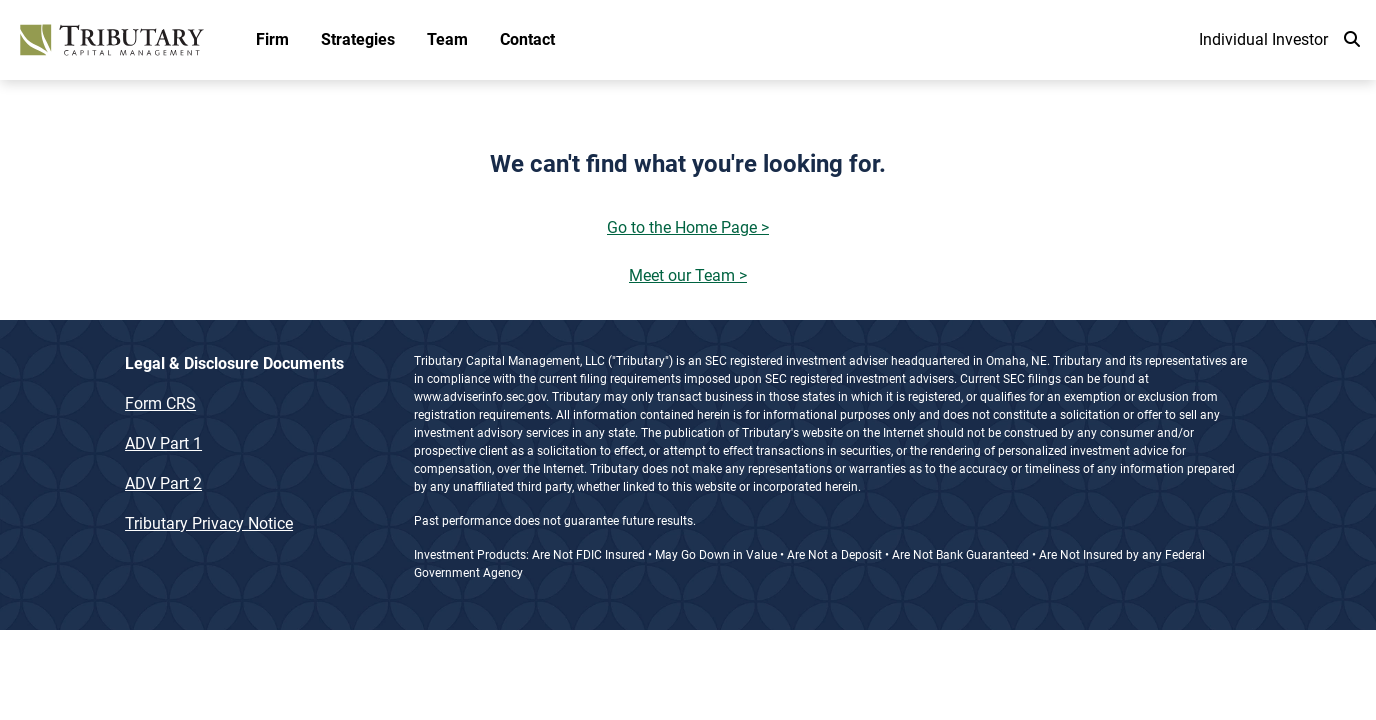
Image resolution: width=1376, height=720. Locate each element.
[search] (1352, 40)
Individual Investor (1263, 39)
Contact (527, 39)
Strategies (358, 39)
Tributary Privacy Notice (209, 523)
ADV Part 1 (163, 443)
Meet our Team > (688, 275)
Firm (272, 39)
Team (447, 39)
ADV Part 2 (163, 483)
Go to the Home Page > (688, 227)
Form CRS (160, 403)
